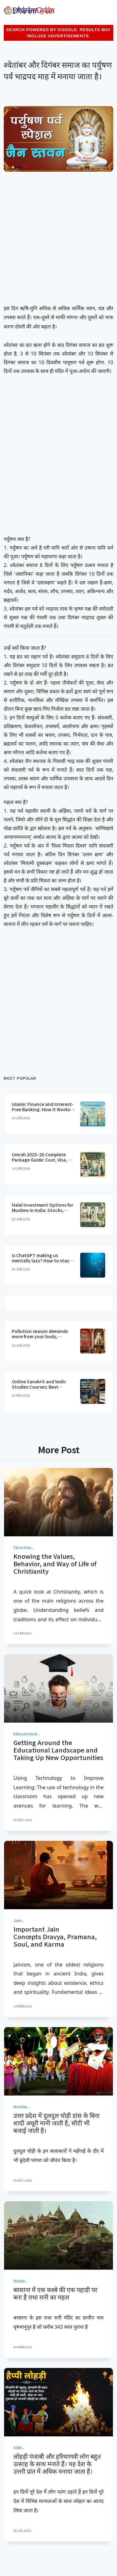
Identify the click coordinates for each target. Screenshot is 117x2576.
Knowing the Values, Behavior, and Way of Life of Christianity (54, 1564)
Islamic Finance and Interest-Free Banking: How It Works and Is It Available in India (42, 1109)
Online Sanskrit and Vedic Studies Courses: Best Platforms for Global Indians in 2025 (44, 1389)
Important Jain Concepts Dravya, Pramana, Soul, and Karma (55, 1936)
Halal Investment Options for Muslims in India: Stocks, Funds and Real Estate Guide (42, 1210)
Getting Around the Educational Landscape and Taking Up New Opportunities (58, 1750)
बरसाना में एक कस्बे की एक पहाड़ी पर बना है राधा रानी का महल (55, 2293)
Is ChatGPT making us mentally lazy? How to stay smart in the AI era (40, 1260)
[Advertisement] (58, 239)
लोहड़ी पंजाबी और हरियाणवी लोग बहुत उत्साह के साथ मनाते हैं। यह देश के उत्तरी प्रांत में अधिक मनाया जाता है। (57, 2464)
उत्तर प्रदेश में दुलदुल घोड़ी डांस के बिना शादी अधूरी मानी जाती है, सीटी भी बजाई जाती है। (56, 2123)
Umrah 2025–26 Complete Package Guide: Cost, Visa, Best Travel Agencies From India (40, 1162)
